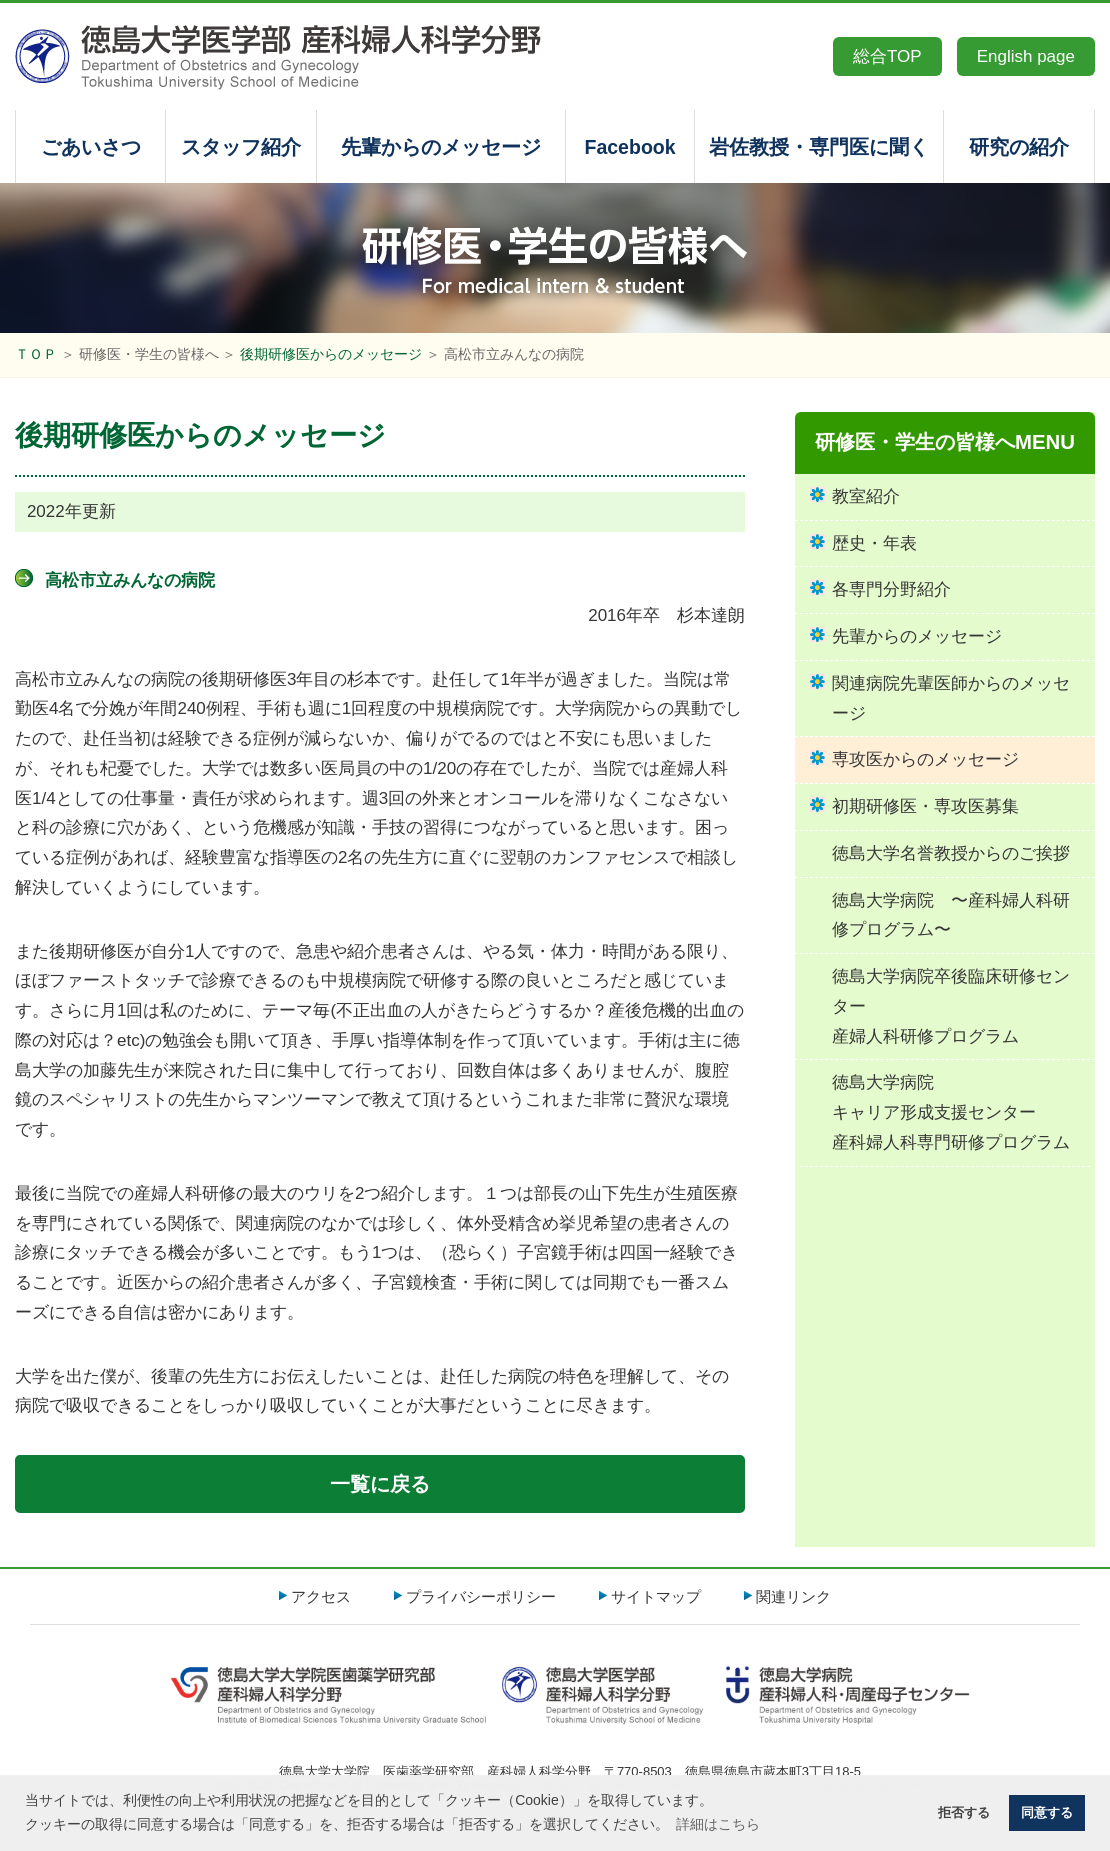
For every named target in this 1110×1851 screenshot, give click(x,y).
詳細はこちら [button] (718, 1824)
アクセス (321, 1596)
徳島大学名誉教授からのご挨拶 (951, 853)
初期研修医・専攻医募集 (925, 806)
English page (1026, 56)
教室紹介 (866, 496)
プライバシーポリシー (481, 1596)
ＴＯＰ (36, 354)
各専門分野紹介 (891, 589)
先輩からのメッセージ (441, 147)
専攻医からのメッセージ (925, 759)
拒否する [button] (964, 1813)
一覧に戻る (380, 1484)
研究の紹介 (1019, 147)
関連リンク (793, 1596)
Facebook (629, 147)
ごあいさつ (91, 147)
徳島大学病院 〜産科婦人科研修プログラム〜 (951, 915)
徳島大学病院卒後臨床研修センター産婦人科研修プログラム (951, 1006)
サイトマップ (656, 1596)
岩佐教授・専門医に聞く (819, 147)
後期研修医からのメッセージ (331, 354)
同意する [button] (1047, 1813)
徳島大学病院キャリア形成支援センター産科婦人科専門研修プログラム (951, 1112)
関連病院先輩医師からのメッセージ (951, 698)
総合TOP (887, 56)
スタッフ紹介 (241, 147)
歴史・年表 (874, 543)
